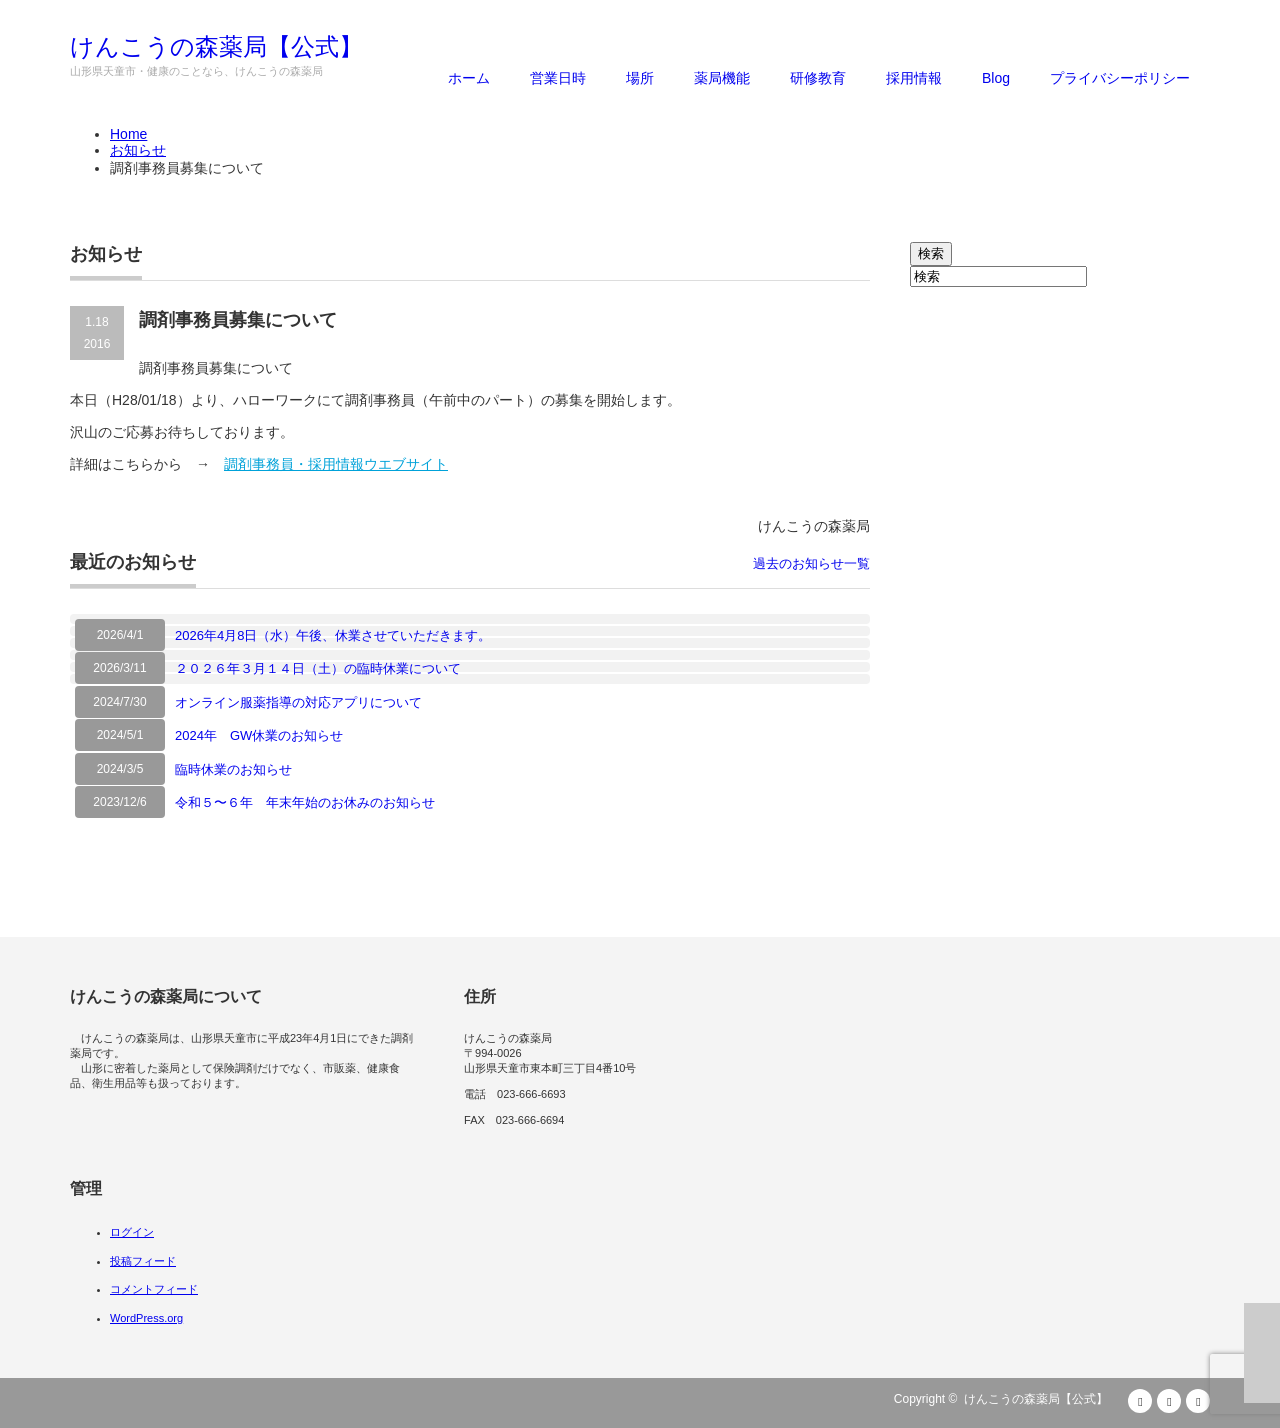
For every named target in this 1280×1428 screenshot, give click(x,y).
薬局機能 (722, 78)
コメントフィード (154, 1289)
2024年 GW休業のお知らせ (259, 735)
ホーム (469, 78)
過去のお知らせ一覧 (811, 563)
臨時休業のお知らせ (233, 769)
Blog (996, 78)
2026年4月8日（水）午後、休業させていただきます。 (333, 635)
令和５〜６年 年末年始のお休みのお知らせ (305, 802)
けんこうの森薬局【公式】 (216, 47)
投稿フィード (143, 1261)
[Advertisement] (1060, 587)
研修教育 (818, 78)
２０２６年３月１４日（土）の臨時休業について (318, 668)
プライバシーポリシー (1120, 78)
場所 (640, 78)
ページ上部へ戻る (1262, 1353)
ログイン (132, 1232)
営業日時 (558, 78)
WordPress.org (146, 1318)
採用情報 (914, 78)
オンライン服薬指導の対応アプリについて (298, 702)
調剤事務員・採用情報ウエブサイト (336, 464)
